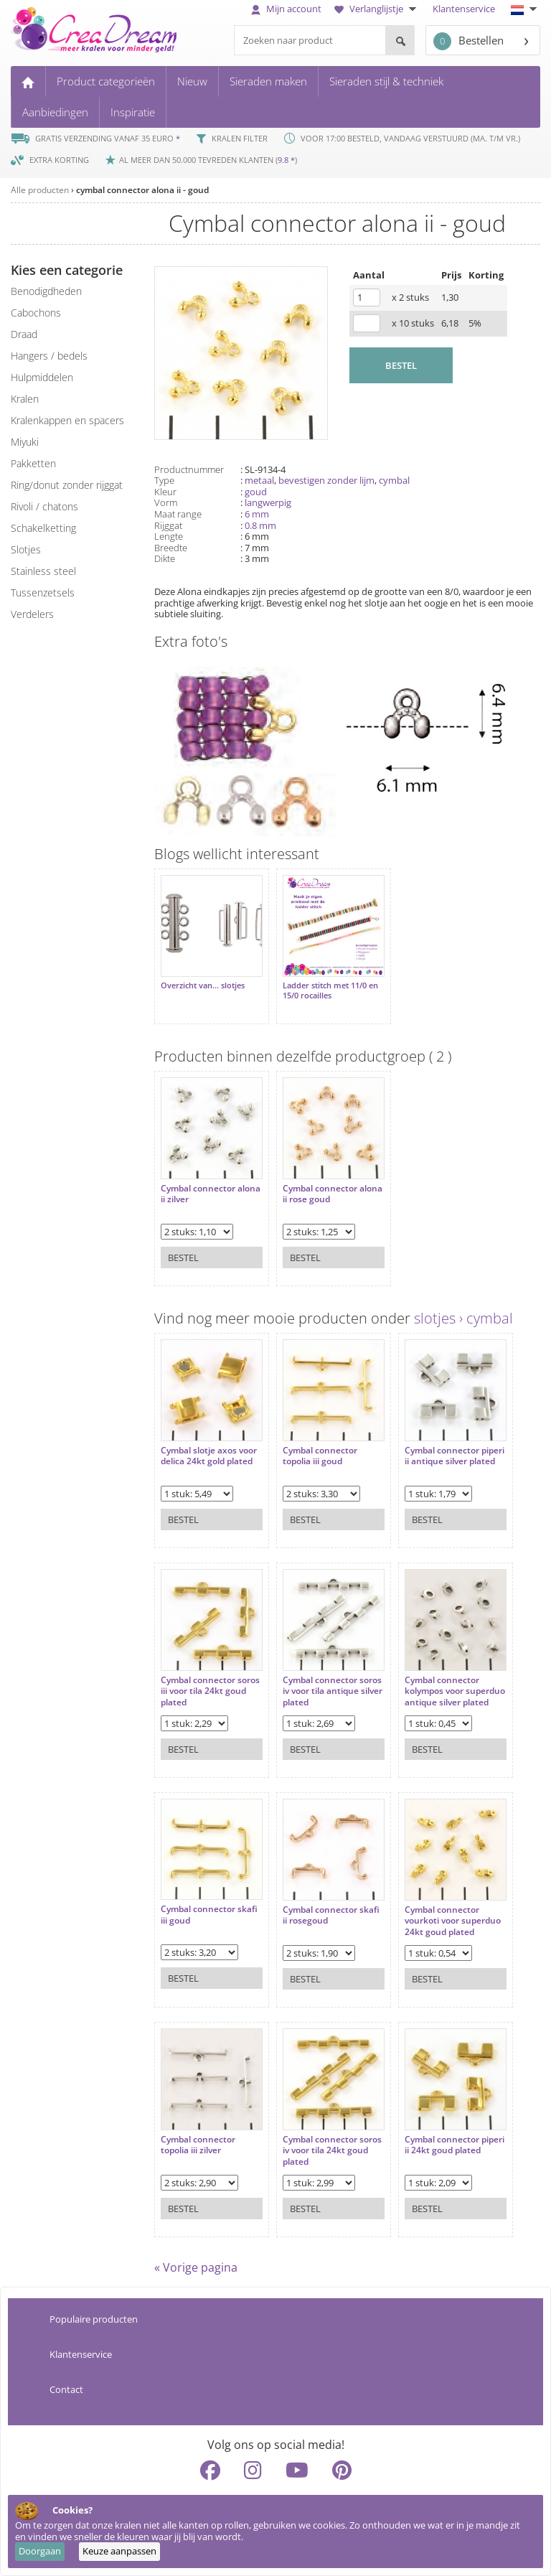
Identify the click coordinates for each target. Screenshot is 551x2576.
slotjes (26, 549)
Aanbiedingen (55, 112)
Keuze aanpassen (119, 2550)
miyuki (25, 442)
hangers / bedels (49, 355)
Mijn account (286, 8)
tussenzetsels (43, 592)
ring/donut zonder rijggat (67, 485)
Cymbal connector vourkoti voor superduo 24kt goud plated (453, 1921)
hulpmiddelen (42, 377)
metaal (259, 480)
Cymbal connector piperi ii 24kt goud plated (454, 2145)
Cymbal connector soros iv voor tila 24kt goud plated (332, 2151)
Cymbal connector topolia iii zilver (198, 2145)
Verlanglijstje (377, 8)
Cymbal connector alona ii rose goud (332, 1194)
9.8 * (286, 159)
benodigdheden (46, 291)
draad (24, 334)
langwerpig (268, 502)
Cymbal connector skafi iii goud (209, 1914)
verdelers (32, 614)
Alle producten (40, 190)
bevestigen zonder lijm (326, 480)
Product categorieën (106, 81)
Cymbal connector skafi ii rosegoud (331, 1915)
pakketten (33, 463)
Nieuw (192, 81)
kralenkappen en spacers (67, 420)
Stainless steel (43, 571)
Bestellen (468, 41)
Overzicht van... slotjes (203, 985)
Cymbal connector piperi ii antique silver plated (454, 1456)
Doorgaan (40, 2550)
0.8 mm (260, 525)
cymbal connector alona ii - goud (142, 190)
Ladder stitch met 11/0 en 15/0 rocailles (330, 990)
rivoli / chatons (44, 506)
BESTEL (401, 365)
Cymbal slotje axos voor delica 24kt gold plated (209, 1456)
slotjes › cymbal (463, 1318)
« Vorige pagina (195, 2267)
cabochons (36, 312)
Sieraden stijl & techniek (386, 81)
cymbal (394, 480)
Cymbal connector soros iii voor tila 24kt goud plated (210, 1691)
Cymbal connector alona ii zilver (210, 1194)
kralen (25, 399)
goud (256, 491)
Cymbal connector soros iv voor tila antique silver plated (332, 1691)
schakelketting (43, 528)
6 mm (257, 513)
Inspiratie (132, 112)
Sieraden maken (268, 81)
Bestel (183, 1257)
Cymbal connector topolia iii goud (320, 1456)
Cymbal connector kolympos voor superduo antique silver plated (455, 1691)
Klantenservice (464, 8)
